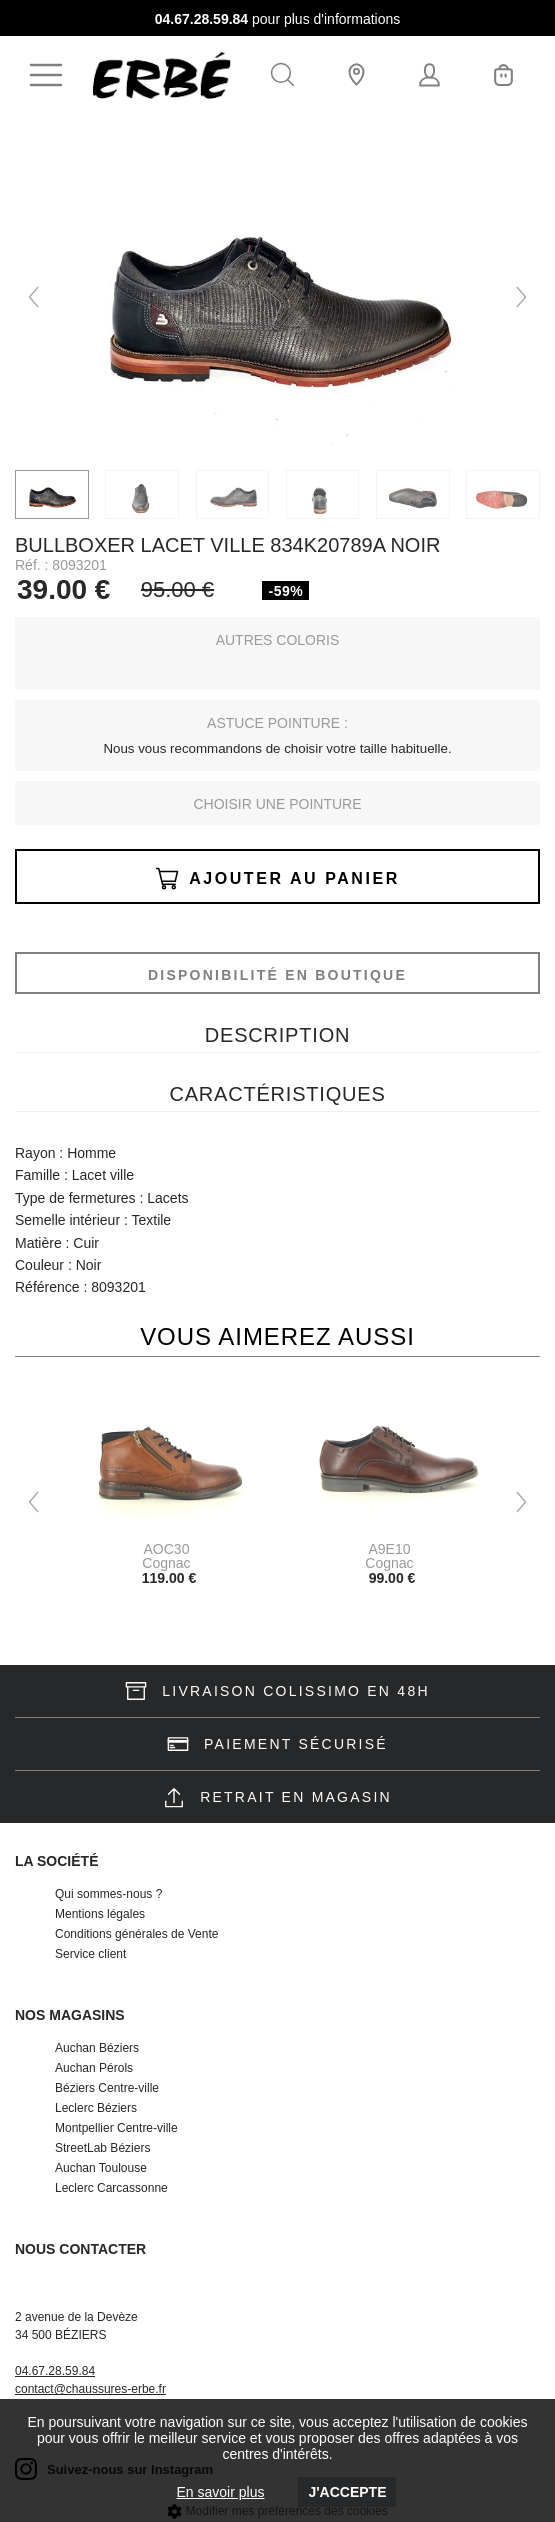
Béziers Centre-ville (107, 2088)
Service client (90, 1954)
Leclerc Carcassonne (111, 2188)
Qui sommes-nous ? (108, 1894)
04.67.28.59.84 (201, 19)
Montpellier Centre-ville (116, 2128)
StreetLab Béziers (102, 2148)
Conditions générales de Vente (136, 1934)
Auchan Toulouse (101, 2168)
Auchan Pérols (94, 2068)
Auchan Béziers (97, 2048)
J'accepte (347, 2492)
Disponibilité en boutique (277, 975)
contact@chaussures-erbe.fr (90, 2389)
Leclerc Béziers (96, 2108)
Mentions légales (100, 1914)
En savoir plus (221, 2492)
